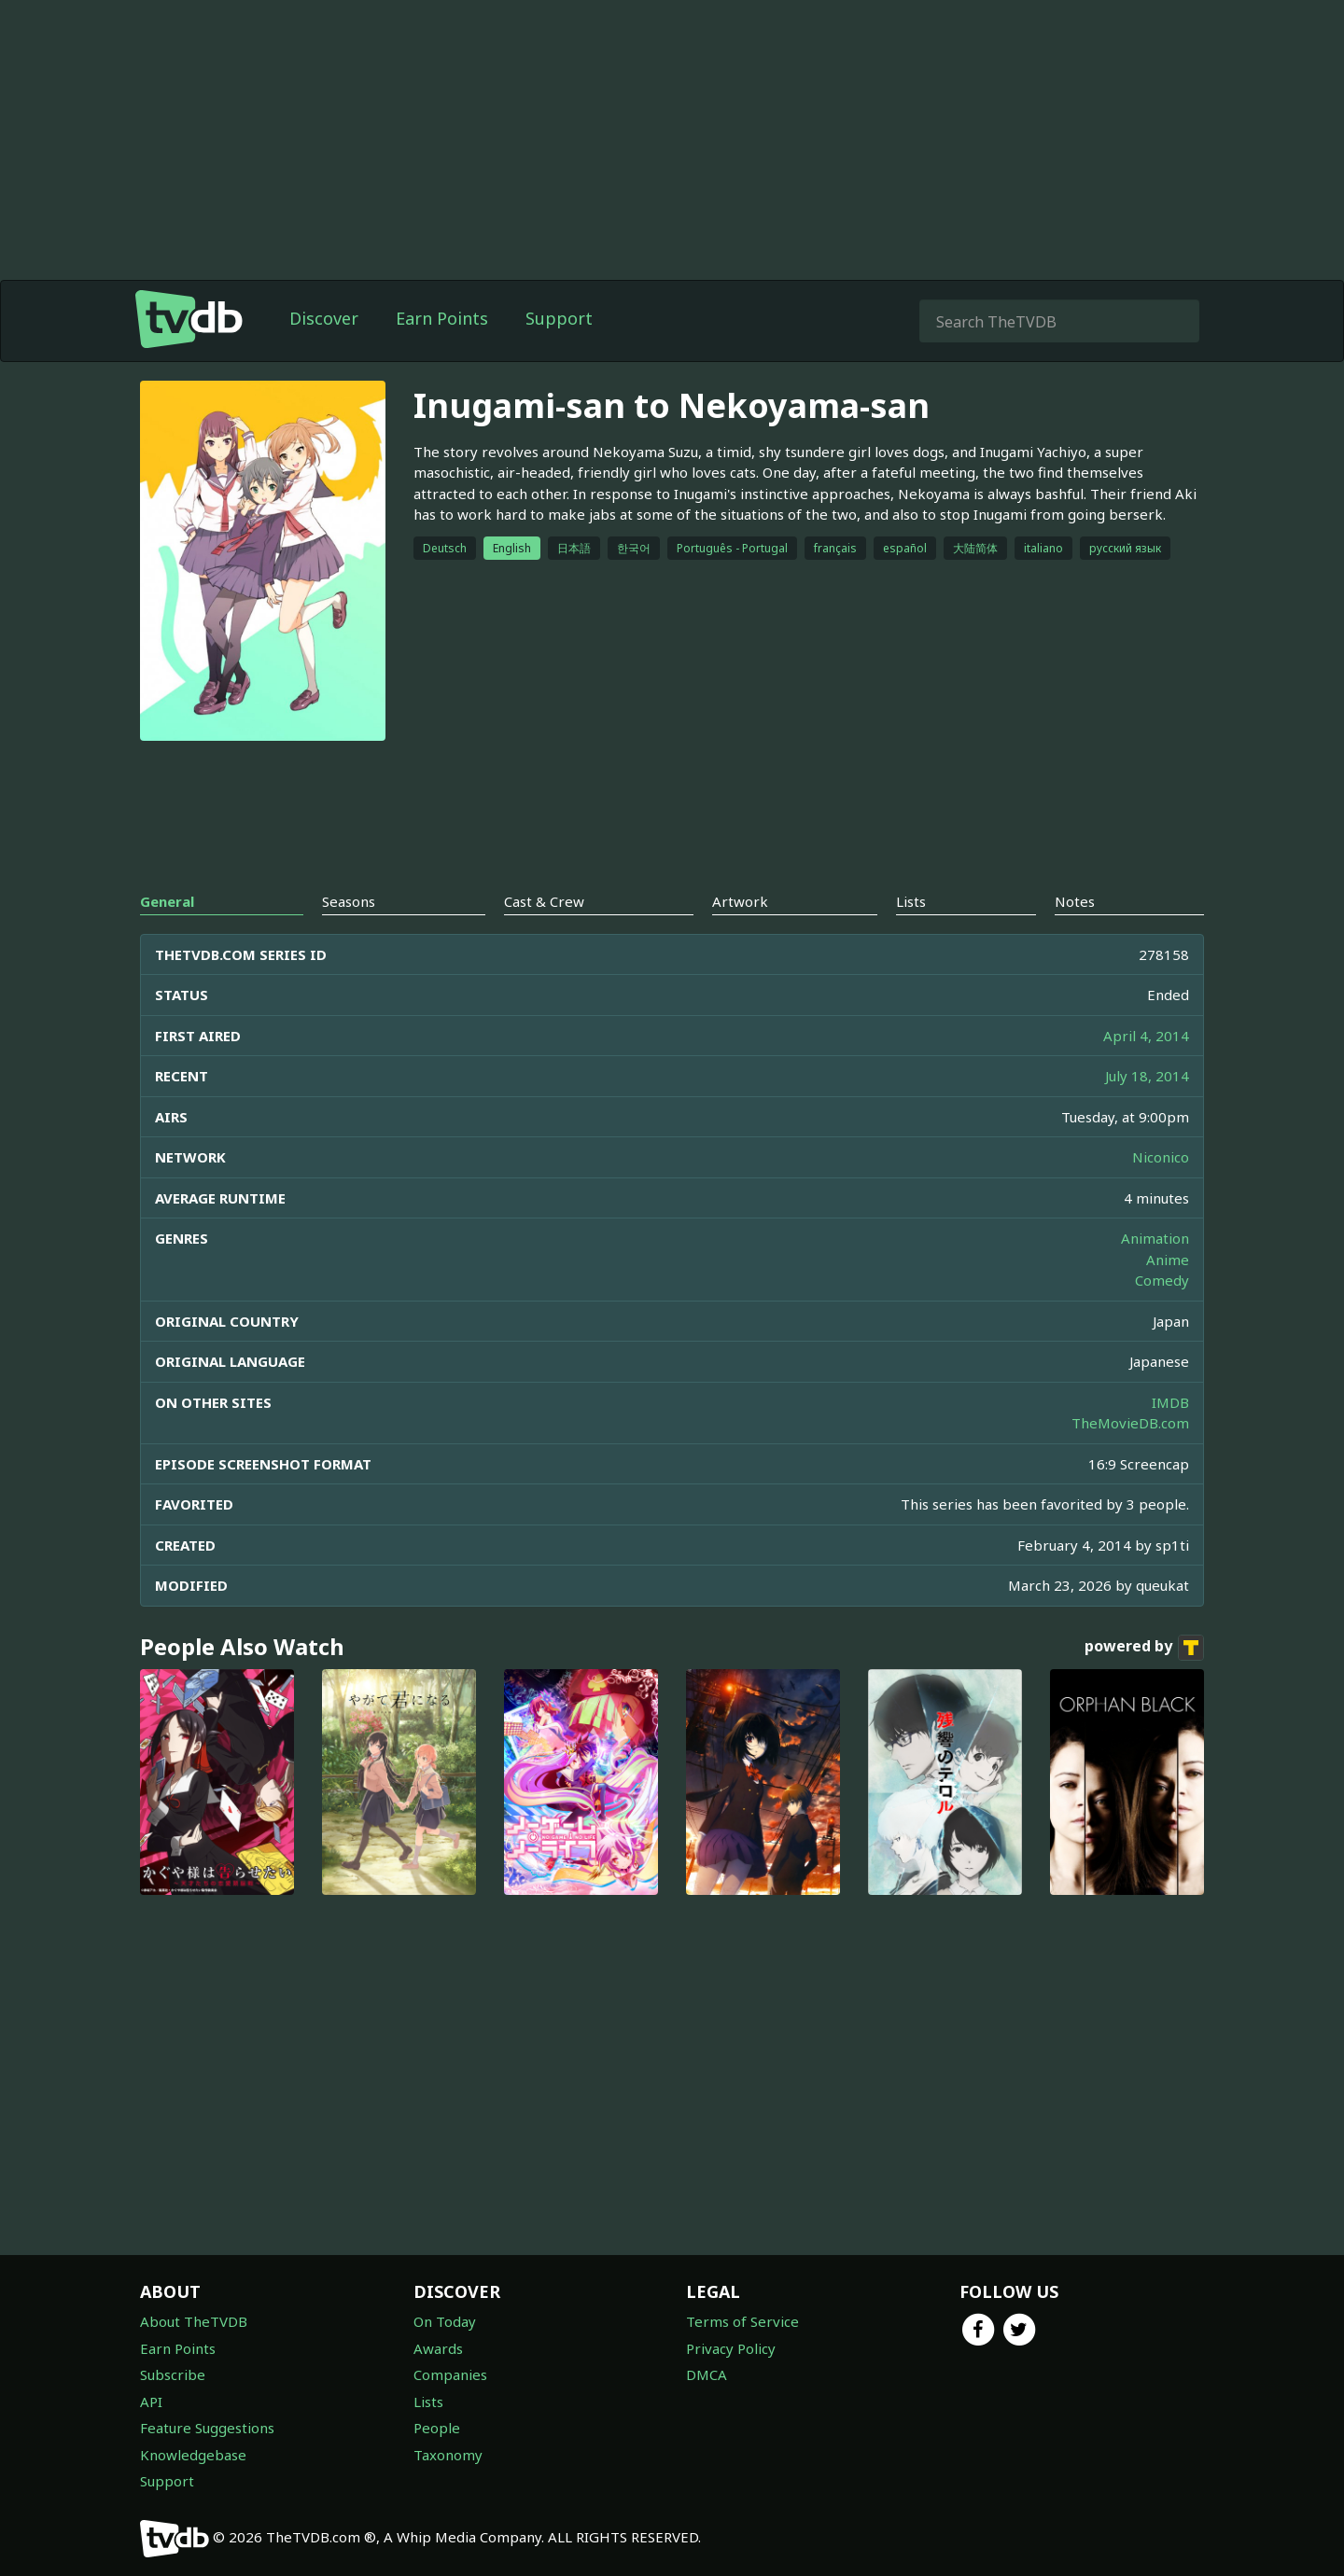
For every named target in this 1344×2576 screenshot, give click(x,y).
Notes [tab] (1075, 901)
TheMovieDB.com (1130, 1422)
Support (559, 318)
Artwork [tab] (740, 901)
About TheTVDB (193, 2321)
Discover (323, 318)
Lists (428, 2401)
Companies (450, 2374)
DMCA (706, 2374)
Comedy (1162, 1280)
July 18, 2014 (1147, 1075)
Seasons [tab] (348, 901)
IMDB (1170, 1402)
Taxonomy (448, 2454)
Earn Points (442, 318)
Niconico (1160, 1157)
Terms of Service (742, 2321)
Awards (438, 2348)
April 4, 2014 (1146, 1035)
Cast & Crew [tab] (544, 901)
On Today (444, 2321)
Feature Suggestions (207, 2427)
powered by (1144, 1648)
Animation (1155, 1238)
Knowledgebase (193, 2454)
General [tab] (167, 901)
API (151, 2401)
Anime (1167, 1259)
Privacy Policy (731, 2348)
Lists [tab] (911, 901)
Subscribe (172, 2374)
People (436, 2427)
